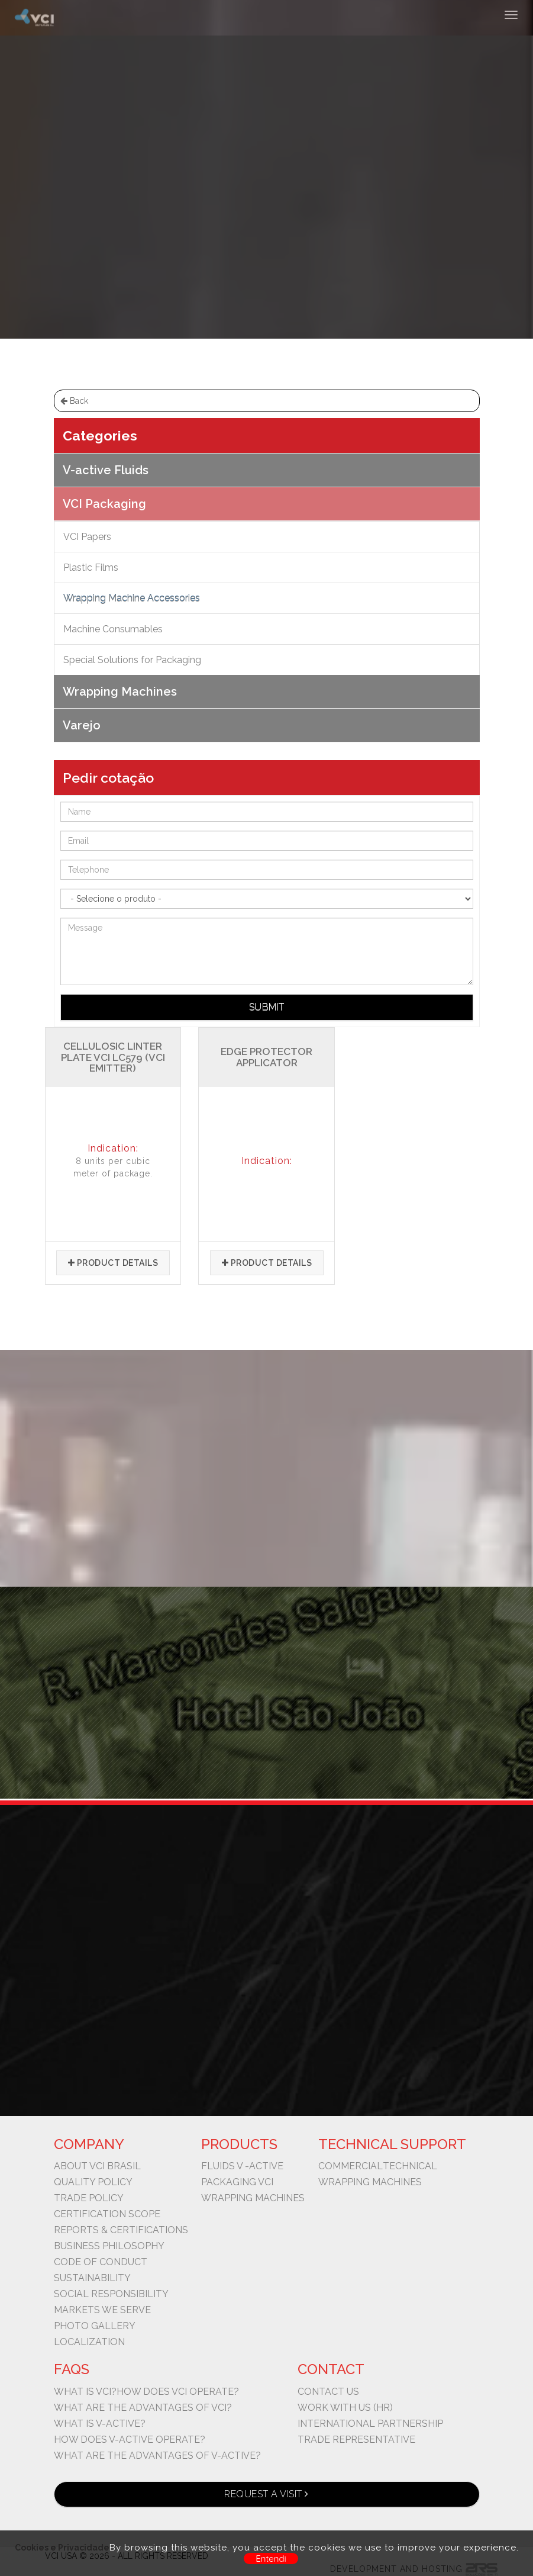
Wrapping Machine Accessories (313, 187)
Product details (113, 1263)
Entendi (271, 2558)
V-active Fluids (105, 470)
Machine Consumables (113, 629)
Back (74, 401)
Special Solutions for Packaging (132, 659)
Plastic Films (90, 567)
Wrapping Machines (120, 691)
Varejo (82, 725)
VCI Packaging (200, 187)
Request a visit (266, 2494)
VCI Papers (87, 536)
